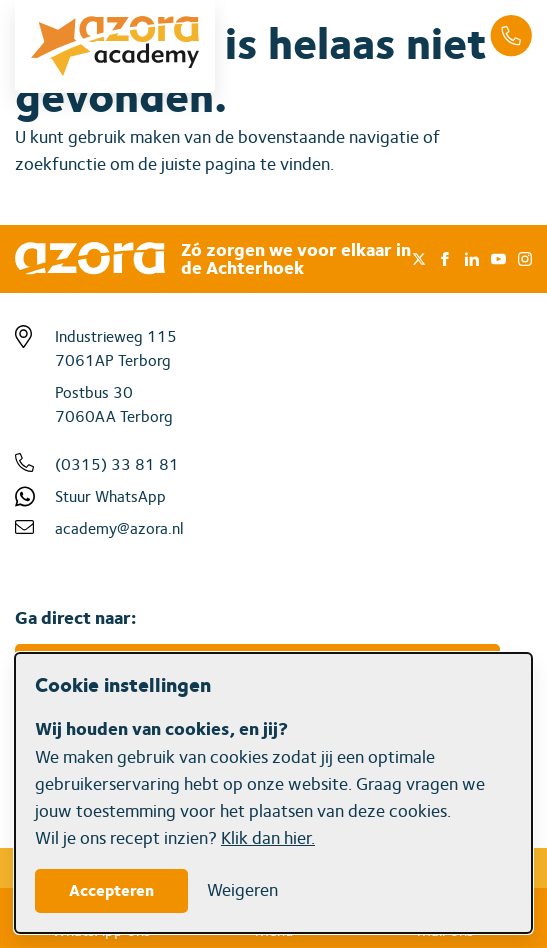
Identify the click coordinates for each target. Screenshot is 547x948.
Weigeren (242, 889)
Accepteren (111, 890)
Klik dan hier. (268, 837)
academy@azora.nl (119, 528)
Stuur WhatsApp (110, 496)
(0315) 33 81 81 (117, 464)
